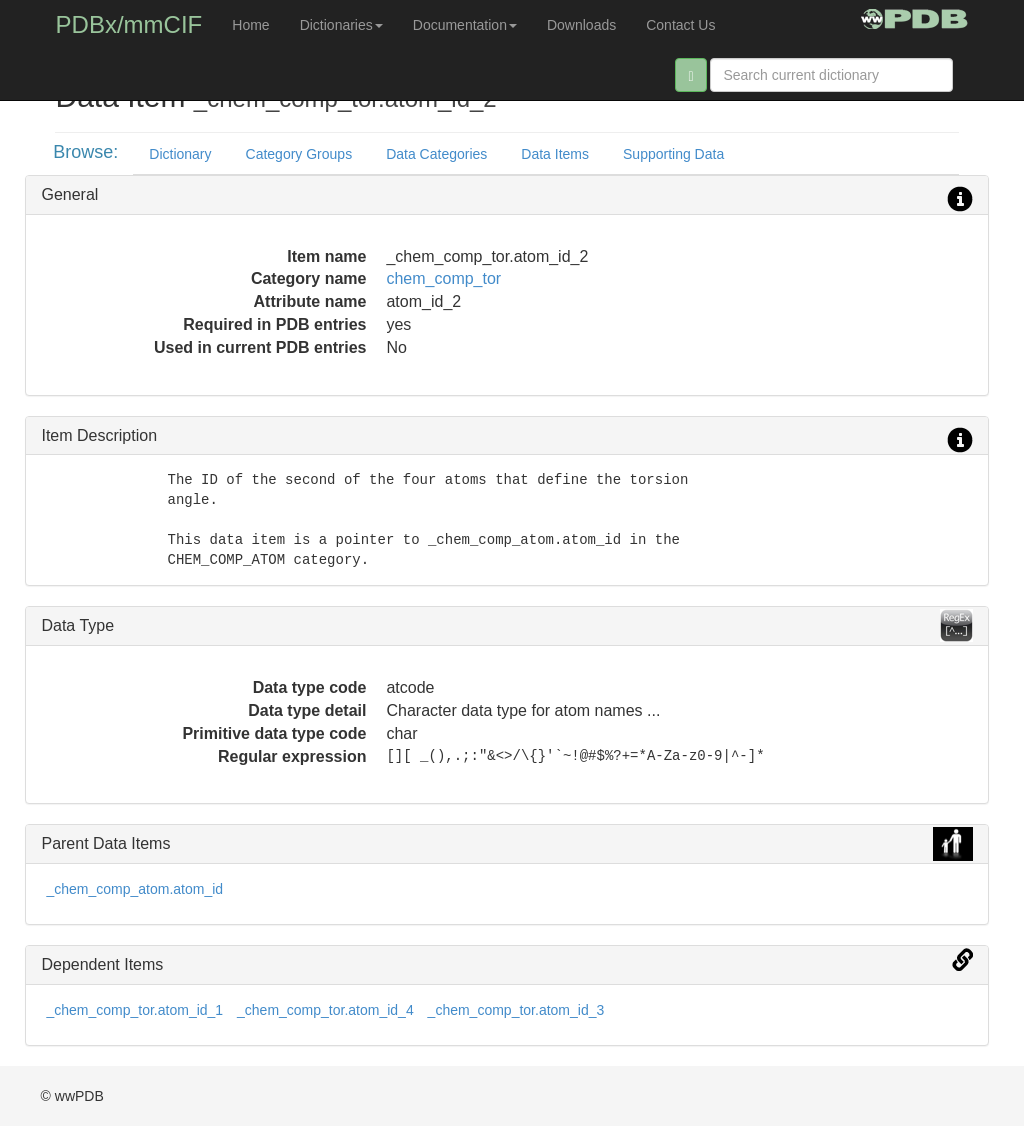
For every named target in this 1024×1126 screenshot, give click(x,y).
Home (250, 25)
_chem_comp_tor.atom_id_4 (325, 1010)
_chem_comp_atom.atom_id (134, 889)
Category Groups (299, 154)
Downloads (581, 25)
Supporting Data (673, 154)
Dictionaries (341, 25)
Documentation (465, 25)
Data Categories (436, 154)
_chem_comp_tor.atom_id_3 (516, 1010)
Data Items (555, 154)
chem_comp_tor (443, 278)
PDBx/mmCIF (129, 24)
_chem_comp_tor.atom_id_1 (134, 1010)
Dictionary (180, 154)
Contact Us (680, 25)
